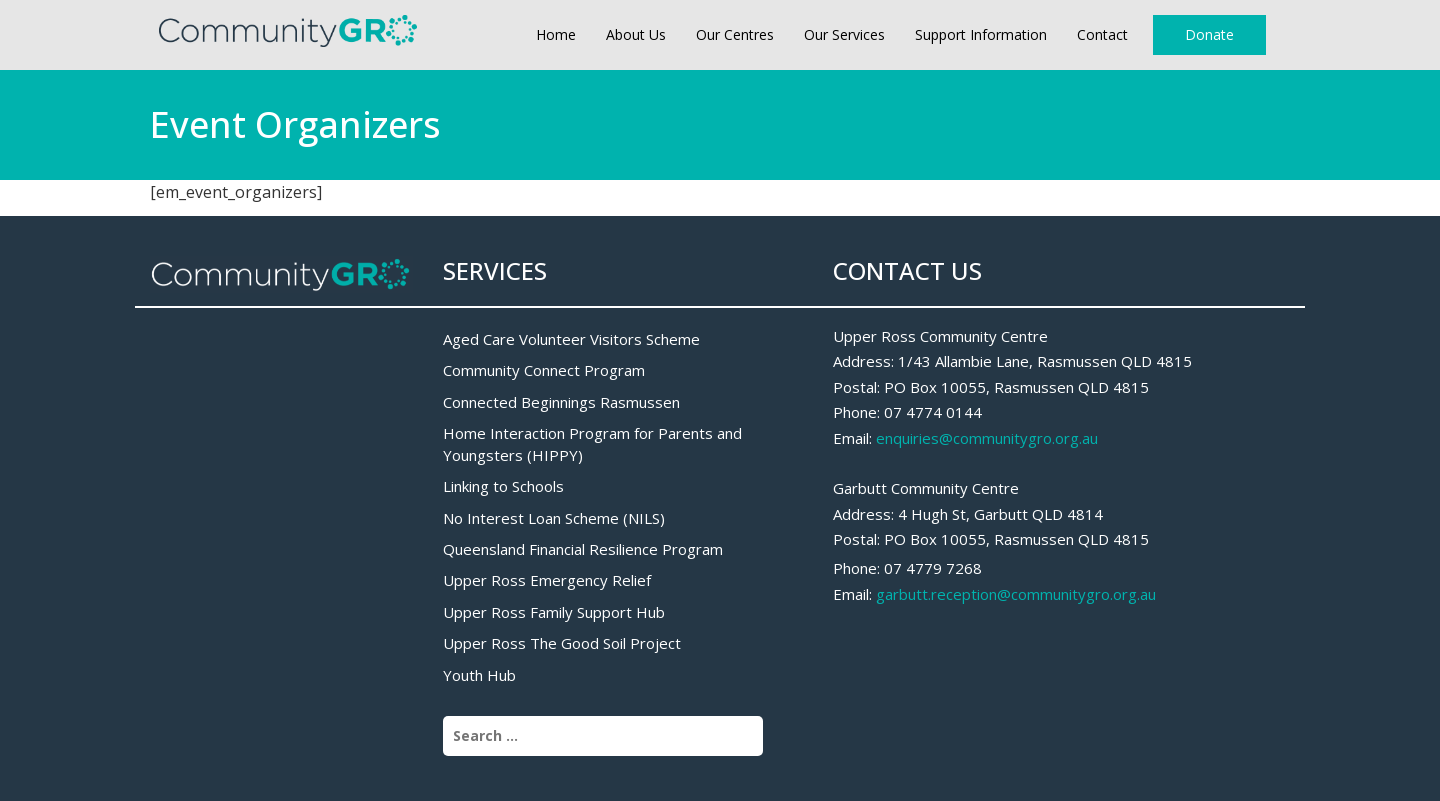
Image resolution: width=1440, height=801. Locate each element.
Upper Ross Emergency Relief (547, 580)
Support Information (981, 34)
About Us (636, 34)
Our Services (844, 34)
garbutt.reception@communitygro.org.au (1016, 594)
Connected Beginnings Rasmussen (561, 402)
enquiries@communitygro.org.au (987, 438)
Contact (1102, 34)
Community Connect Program (544, 370)
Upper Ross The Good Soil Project (562, 643)
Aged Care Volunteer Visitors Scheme (571, 339)
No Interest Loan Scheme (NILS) (554, 518)
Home (556, 34)
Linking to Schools (503, 486)
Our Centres (735, 34)
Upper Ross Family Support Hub (554, 612)
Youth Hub (479, 675)
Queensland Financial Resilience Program (583, 549)
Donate (1209, 34)
